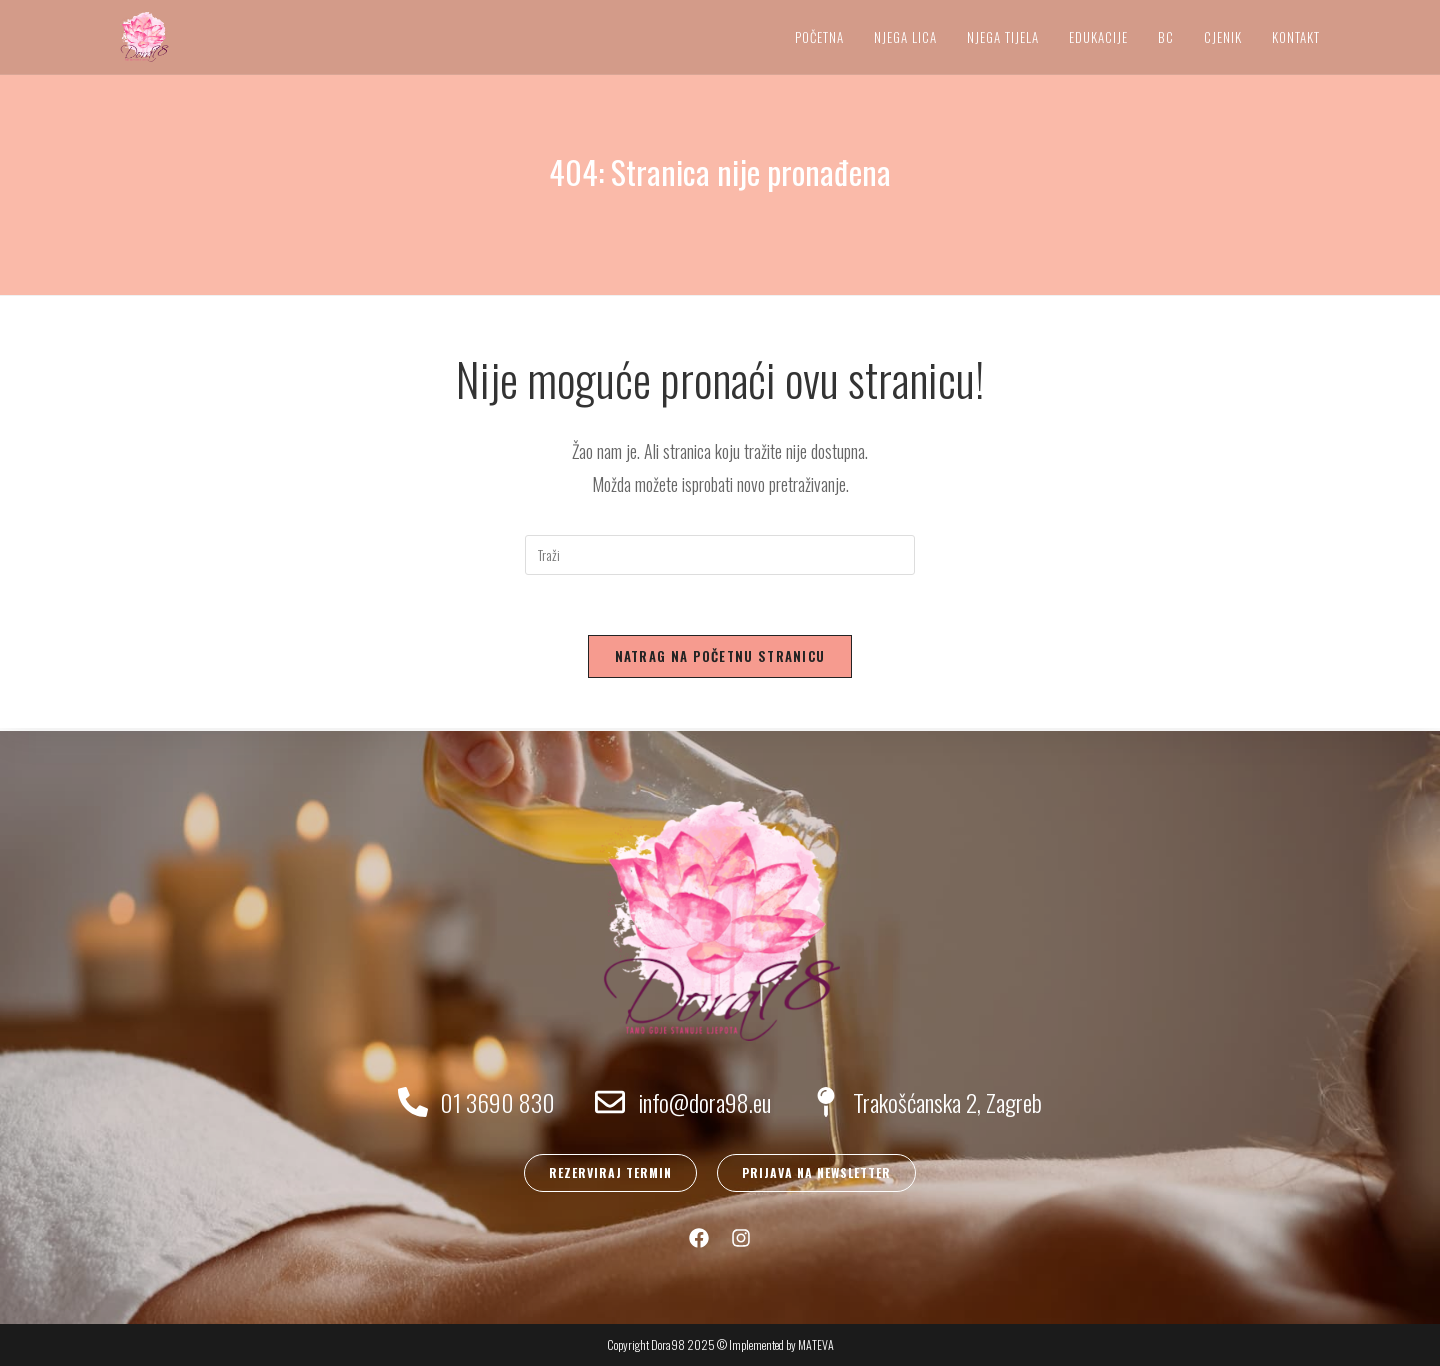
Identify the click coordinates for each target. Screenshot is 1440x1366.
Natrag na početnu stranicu (720, 656)
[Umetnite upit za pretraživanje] (720, 555)
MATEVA (816, 1344)
